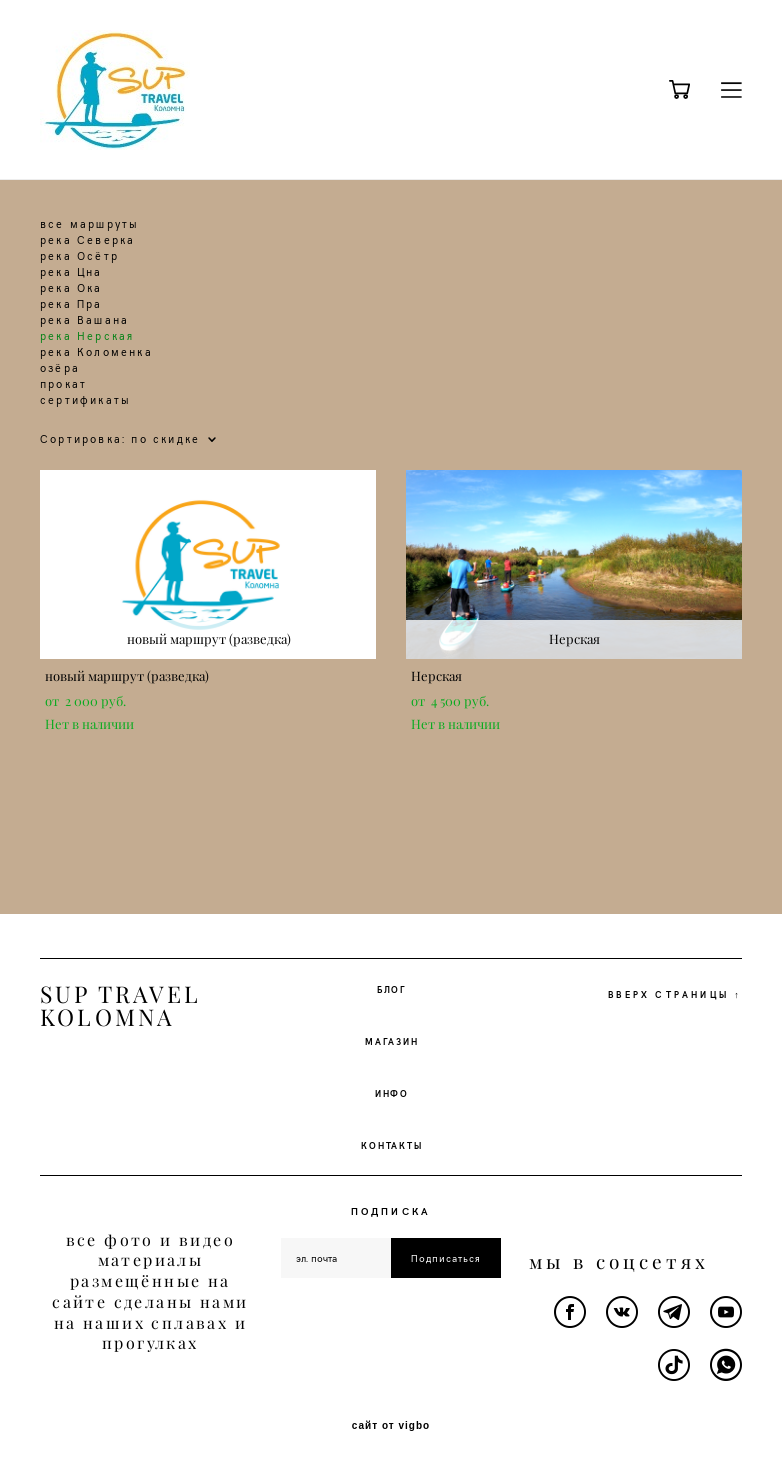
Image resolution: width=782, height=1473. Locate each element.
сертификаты (85, 399)
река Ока (71, 287)
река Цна (71, 271)
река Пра (71, 303)
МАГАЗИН (392, 1041)
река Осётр (79, 255)
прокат (63, 383)
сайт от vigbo (391, 1426)
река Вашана (84, 319)
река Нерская (87, 335)
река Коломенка (96, 351)
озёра (60, 367)
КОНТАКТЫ (391, 1145)
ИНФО (392, 1093)
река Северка (87, 239)
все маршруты (89, 223)
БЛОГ (392, 989)
